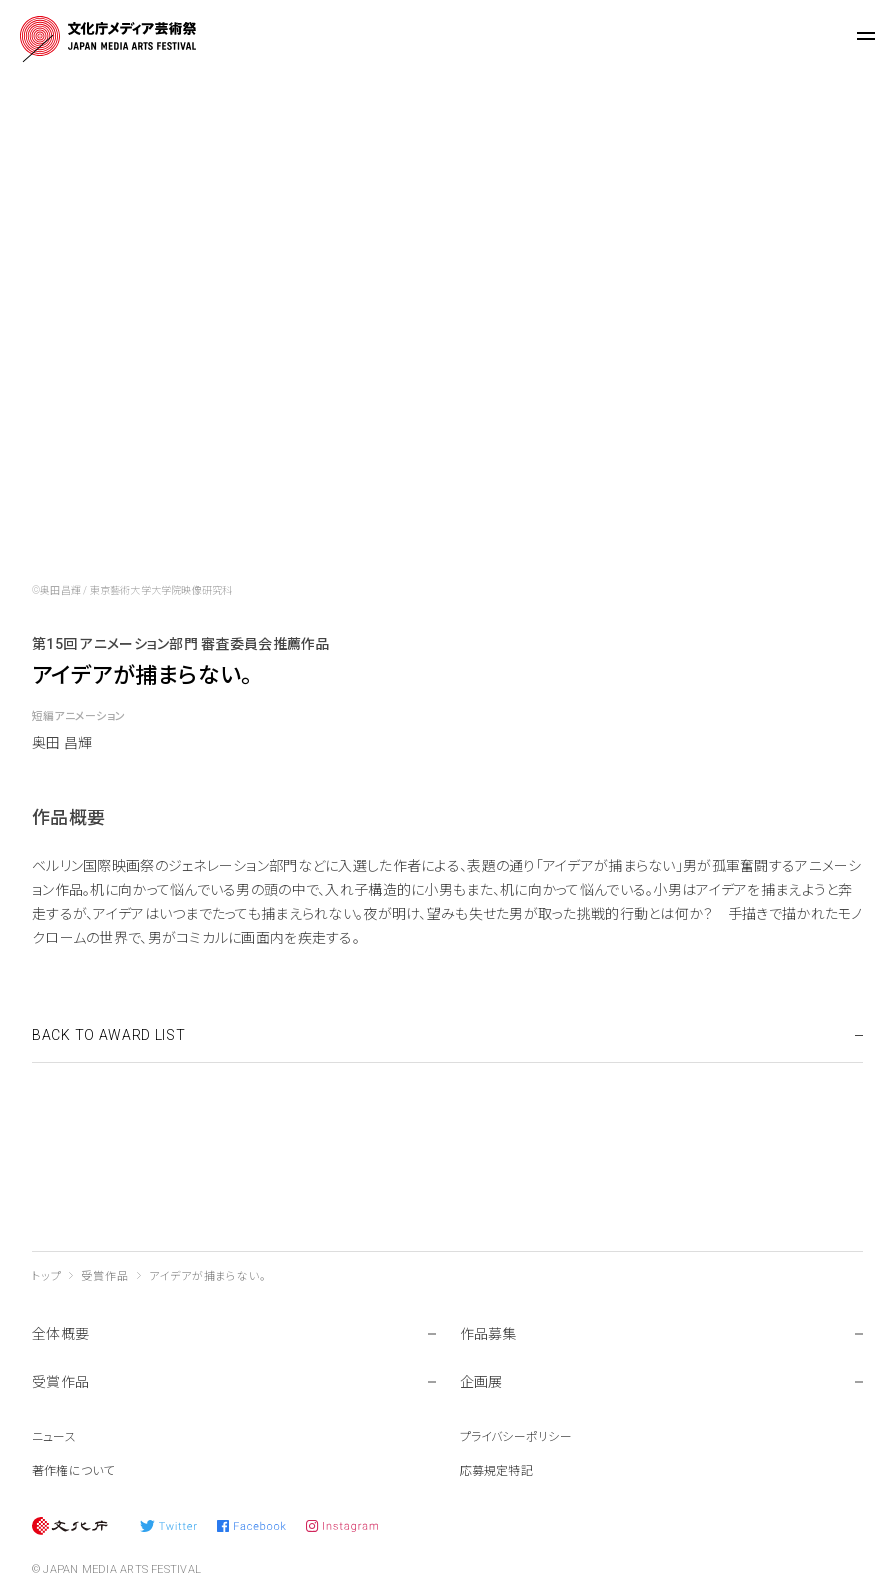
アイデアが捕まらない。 (208, 1276)
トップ (46, 1276)
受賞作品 (104, 1276)
